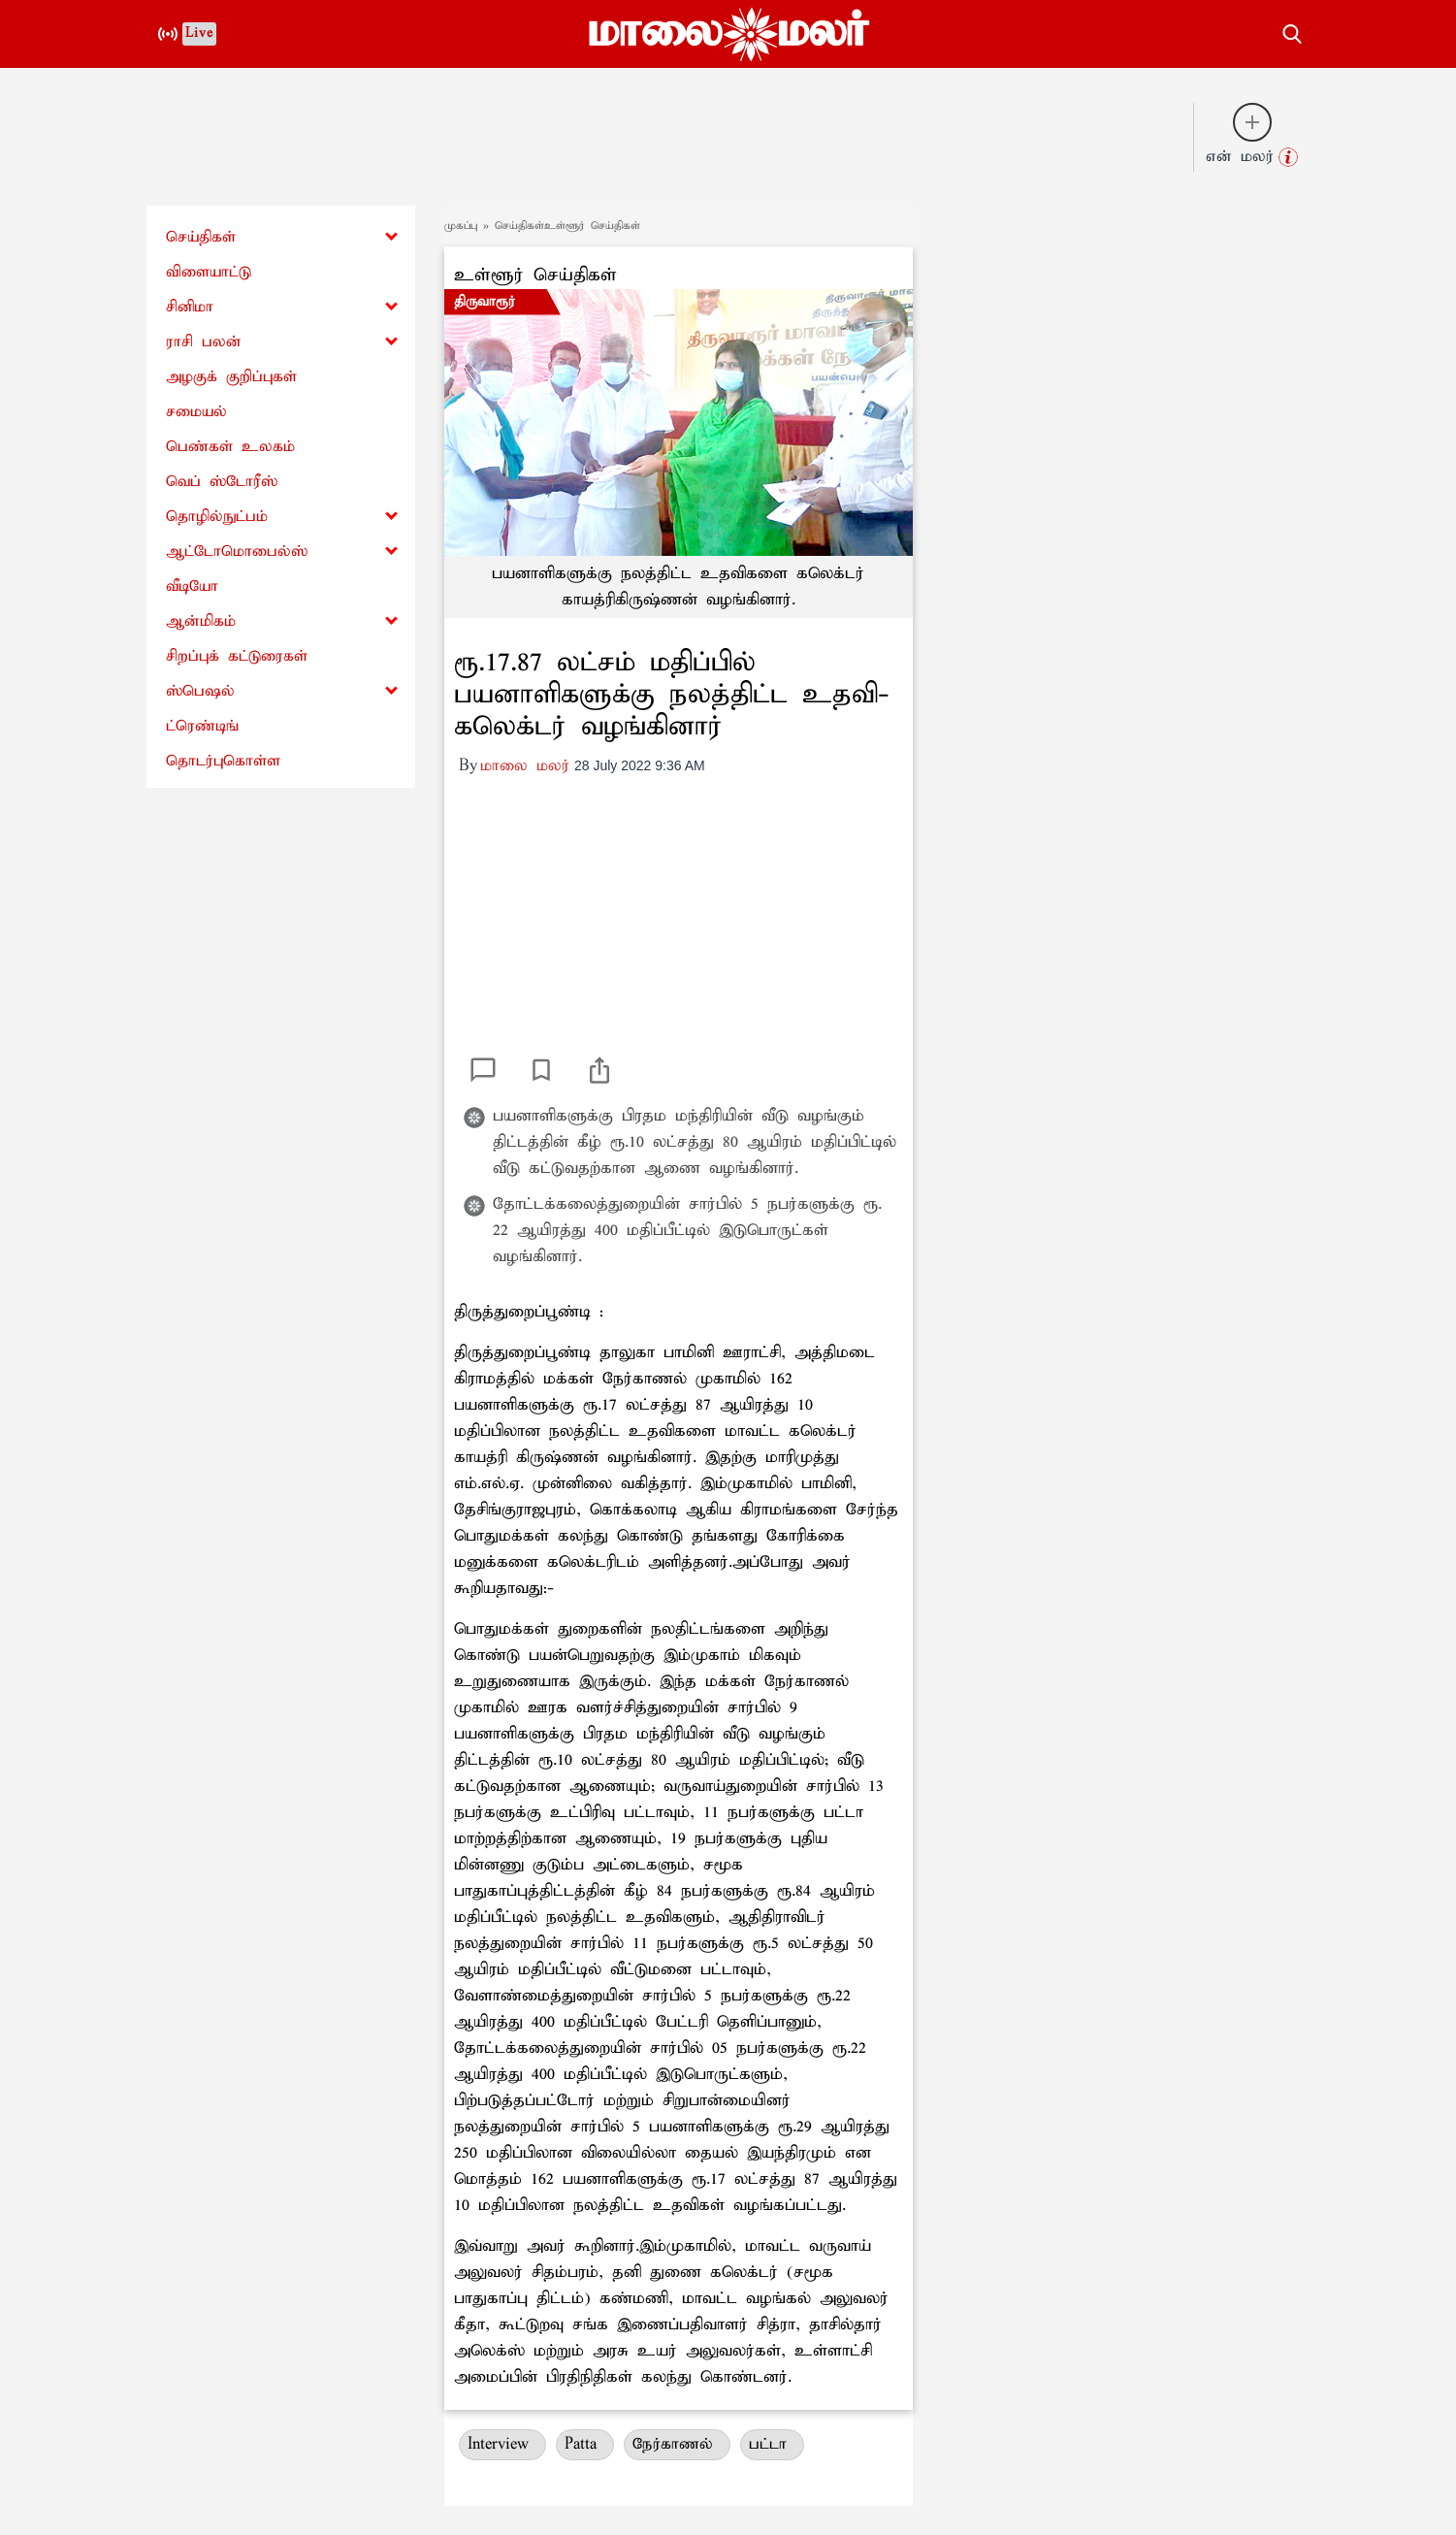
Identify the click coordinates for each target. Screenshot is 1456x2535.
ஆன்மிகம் (201, 621)
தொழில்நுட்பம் (217, 516)
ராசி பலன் (204, 342)
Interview (502, 2444)
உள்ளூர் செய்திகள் (535, 275)
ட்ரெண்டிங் (202, 726)
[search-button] (1292, 31)
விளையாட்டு (208, 272)
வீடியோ (192, 586)
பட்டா (772, 2444)
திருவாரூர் (484, 301)
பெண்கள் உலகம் (230, 447)
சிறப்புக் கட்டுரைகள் (236, 656)
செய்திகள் (201, 237)
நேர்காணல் (677, 2444)
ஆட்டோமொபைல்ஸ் (236, 551)
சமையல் (196, 412)
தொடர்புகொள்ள (223, 761)
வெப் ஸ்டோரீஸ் (221, 481)
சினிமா (189, 307)
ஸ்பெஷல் (200, 691)
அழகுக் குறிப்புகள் (231, 377)
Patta (585, 2444)
